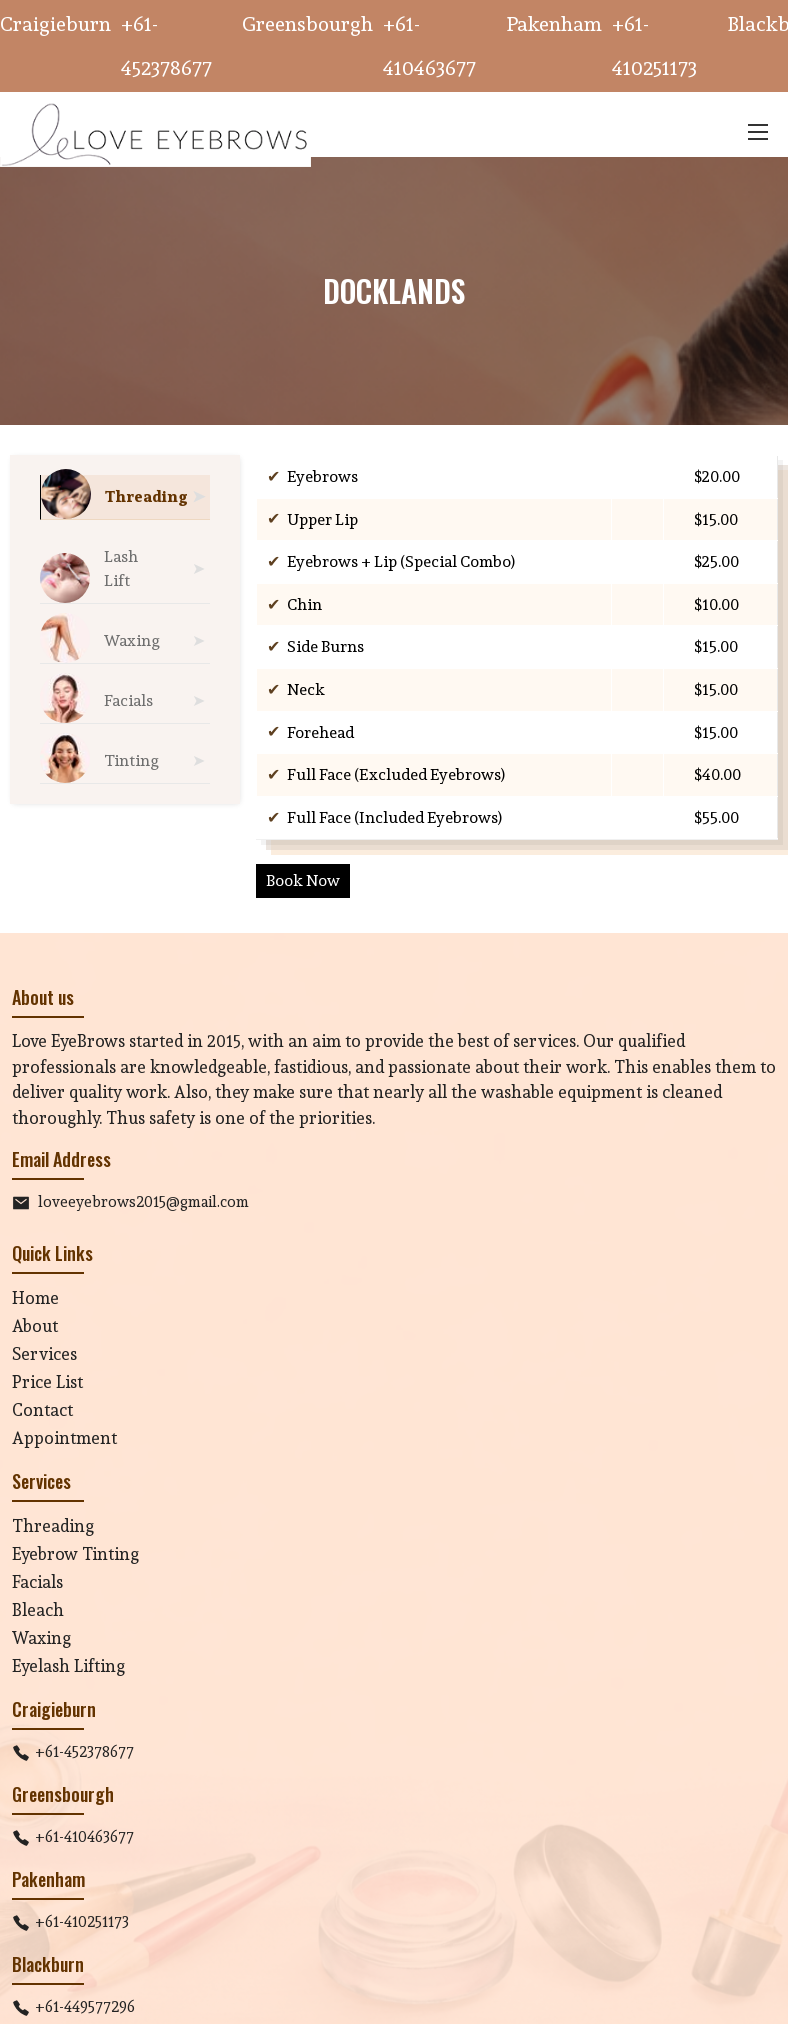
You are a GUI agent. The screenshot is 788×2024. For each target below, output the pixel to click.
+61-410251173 (82, 1921)
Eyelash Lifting (68, 1665)
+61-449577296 (85, 2006)
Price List (47, 1381)
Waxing (41, 1637)
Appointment (64, 1437)
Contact (42, 1409)
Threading (53, 1525)
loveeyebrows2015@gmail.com (143, 1201)
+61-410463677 (84, 1836)
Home (35, 1297)
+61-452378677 (84, 1751)
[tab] (125, 497)
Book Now (303, 880)
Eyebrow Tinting (75, 1553)
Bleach (38, 1609)
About (35, 1325)
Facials (37, 1581)
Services (44, 1353)
